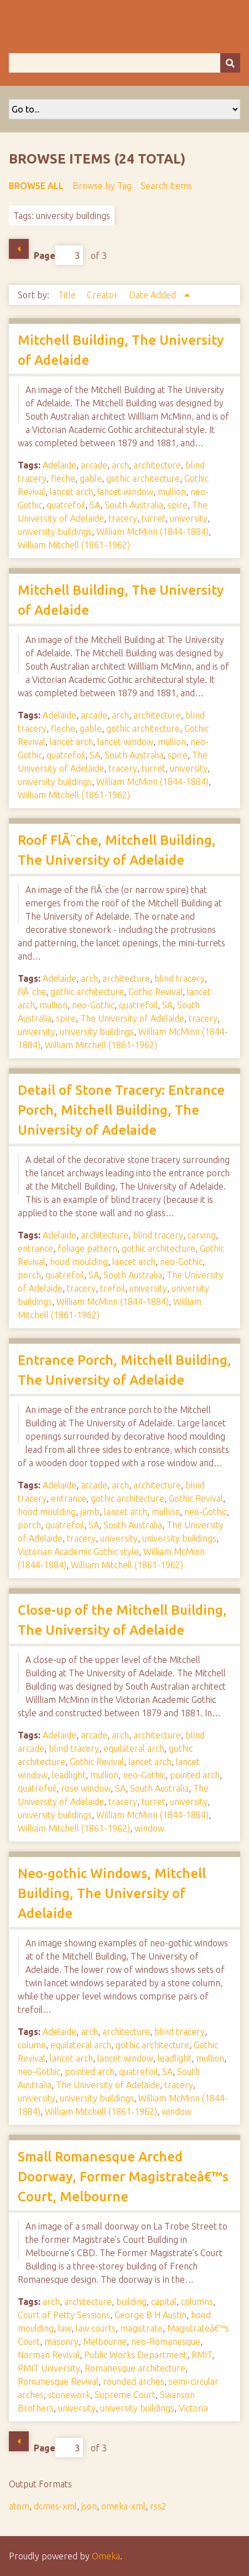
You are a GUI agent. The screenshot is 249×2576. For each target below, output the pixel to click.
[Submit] (230, 63)
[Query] (124, 63)
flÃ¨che (32, 992)
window (149, 1828)
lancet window (125, 492)
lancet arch (71, 492)
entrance (35, 1248)
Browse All (36, 186)
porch (29, 1275)
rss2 (158, 2506)
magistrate (141, 2328)
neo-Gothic (93, 1005)
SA (95, 505)
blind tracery (179, 978)
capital (164, 2302)
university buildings (55, 532)
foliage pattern (87, 1248)
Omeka (106, 2556)
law (64, 2328)
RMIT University (49, 2368)
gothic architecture (143, 478)
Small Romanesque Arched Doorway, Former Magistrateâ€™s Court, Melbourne (123, 2176)
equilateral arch (133, 1748)
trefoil (112, 1288)
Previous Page (19, 249)
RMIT (201, 2355)
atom (19, 2506)
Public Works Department (135, 2355)
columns (197, 2302)
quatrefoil (65, 505)
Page (58, 255)
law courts (96, 2328)
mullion (172, 492)
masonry (61, 2342)
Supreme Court (125, 2395)
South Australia (134, 505)
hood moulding (79, 1262)
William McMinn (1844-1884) (152, 532)
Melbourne (105, 2342)
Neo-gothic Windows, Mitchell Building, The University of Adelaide (112, 1893)
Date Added (153, 295)
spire (178, 505)
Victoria (193, 2408)
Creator (103, 295)
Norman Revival (49, 2355)
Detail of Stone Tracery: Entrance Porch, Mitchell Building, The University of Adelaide (121, 1110)
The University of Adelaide (132, 1018)
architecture (157, 465)
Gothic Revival (155, 992)
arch (120, 465)
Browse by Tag (102, 186)
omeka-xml (123, 2506)
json (89, 2506)
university (189, 518)
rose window (86, 1788)
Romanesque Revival (58, 2381)
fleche (63, 478)
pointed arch (195, 1775)
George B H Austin (150, 2315)
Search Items (166, 186)
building (131, 2302)
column (32, 2045)
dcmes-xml (55, 2506)
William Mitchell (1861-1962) (74, 545)
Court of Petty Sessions (64, 2315)
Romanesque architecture (135, 2368)
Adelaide (59, 465)
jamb (90, 1512)
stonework (69, 2395)
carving (202, 1235)
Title (68, 295)
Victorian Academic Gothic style (78, 1552)
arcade (94, 465)
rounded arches (133, 2381)
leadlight (69, 1775)
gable (91, 478)
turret (153, 518)
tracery (122, 518)
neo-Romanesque (165, 2342)
